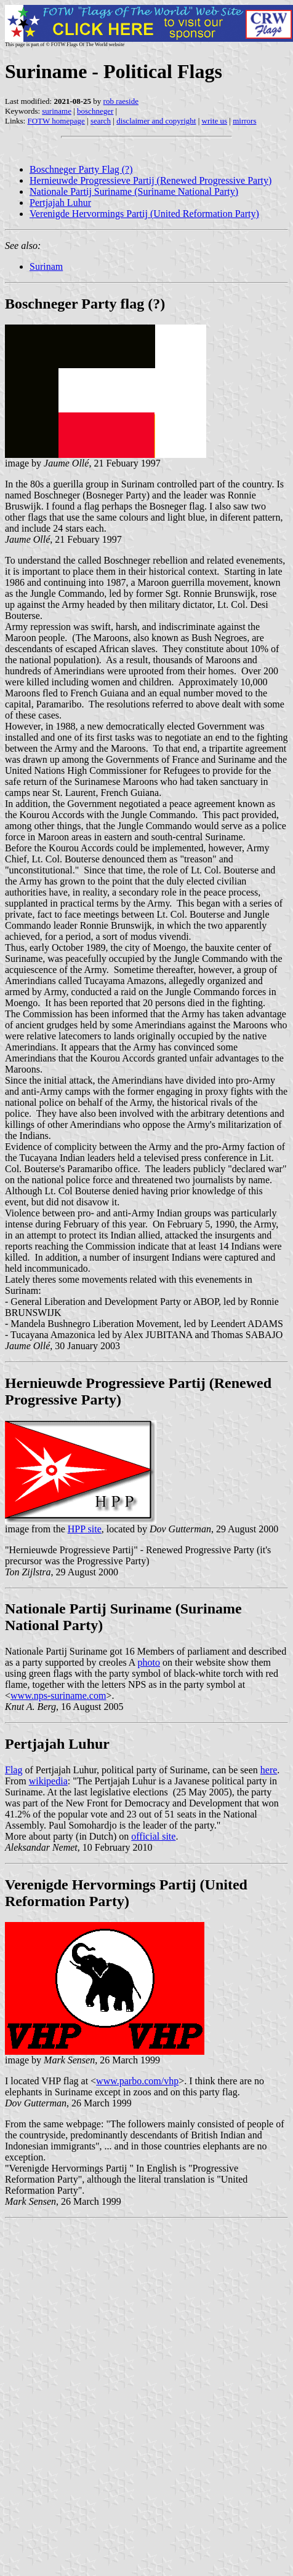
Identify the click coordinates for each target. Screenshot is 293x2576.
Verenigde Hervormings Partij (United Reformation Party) (144, 213)
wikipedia (48, 1781)
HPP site (85, 1529)
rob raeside (120, 101)
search (100, 120)
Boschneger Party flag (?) (85, 304)
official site (153, 1836)
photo (149, 1662)
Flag (13, 1770)
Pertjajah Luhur (60, 202)
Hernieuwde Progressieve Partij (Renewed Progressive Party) (150, 180)
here (269, 1770)
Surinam (46, 266)
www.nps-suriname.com (58, 1695)
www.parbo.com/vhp (137, 2081)
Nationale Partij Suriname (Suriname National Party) (134, 191)
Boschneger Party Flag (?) (81, 169)
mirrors (244, 120)
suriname (56, 111)
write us (215, 120)
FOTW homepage (55, 120)
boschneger (95, 111)
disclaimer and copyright (156, 120)
